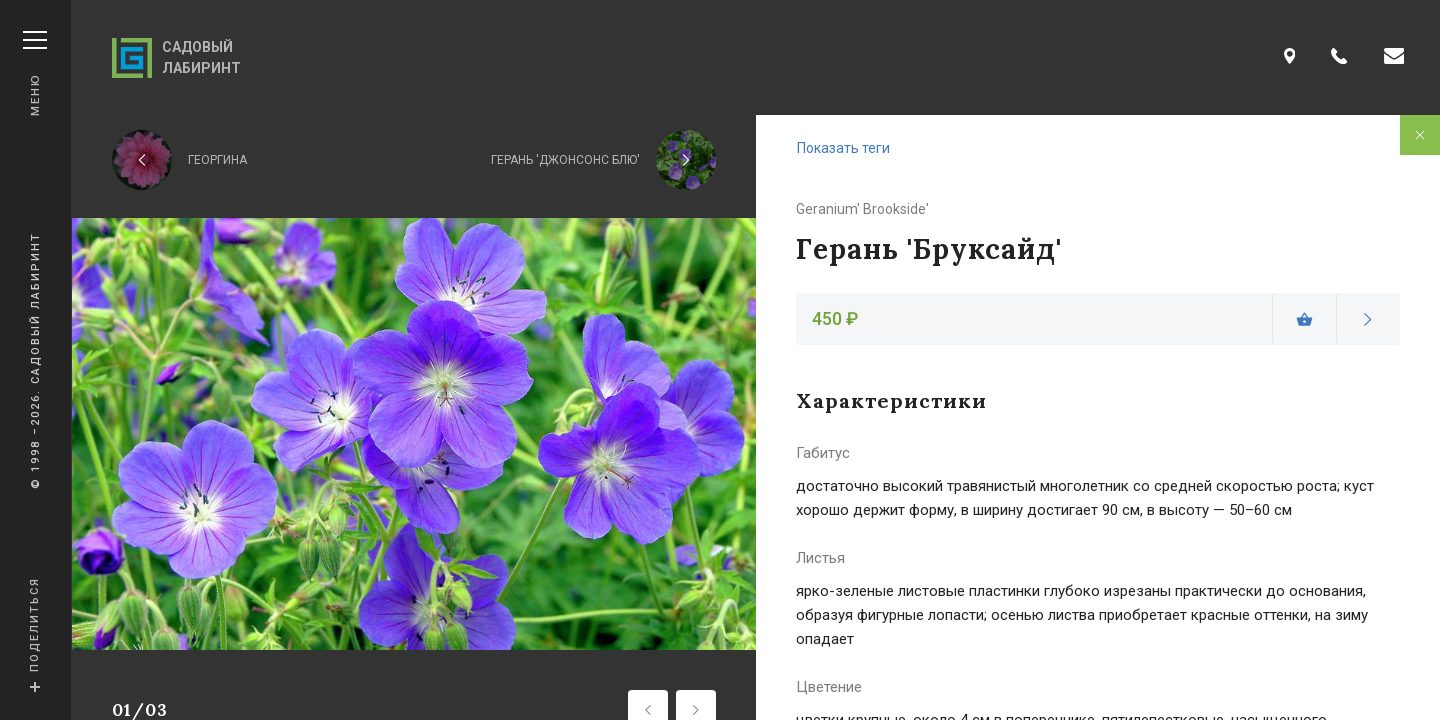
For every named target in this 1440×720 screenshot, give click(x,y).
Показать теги (843, 148)
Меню (35, 73)
